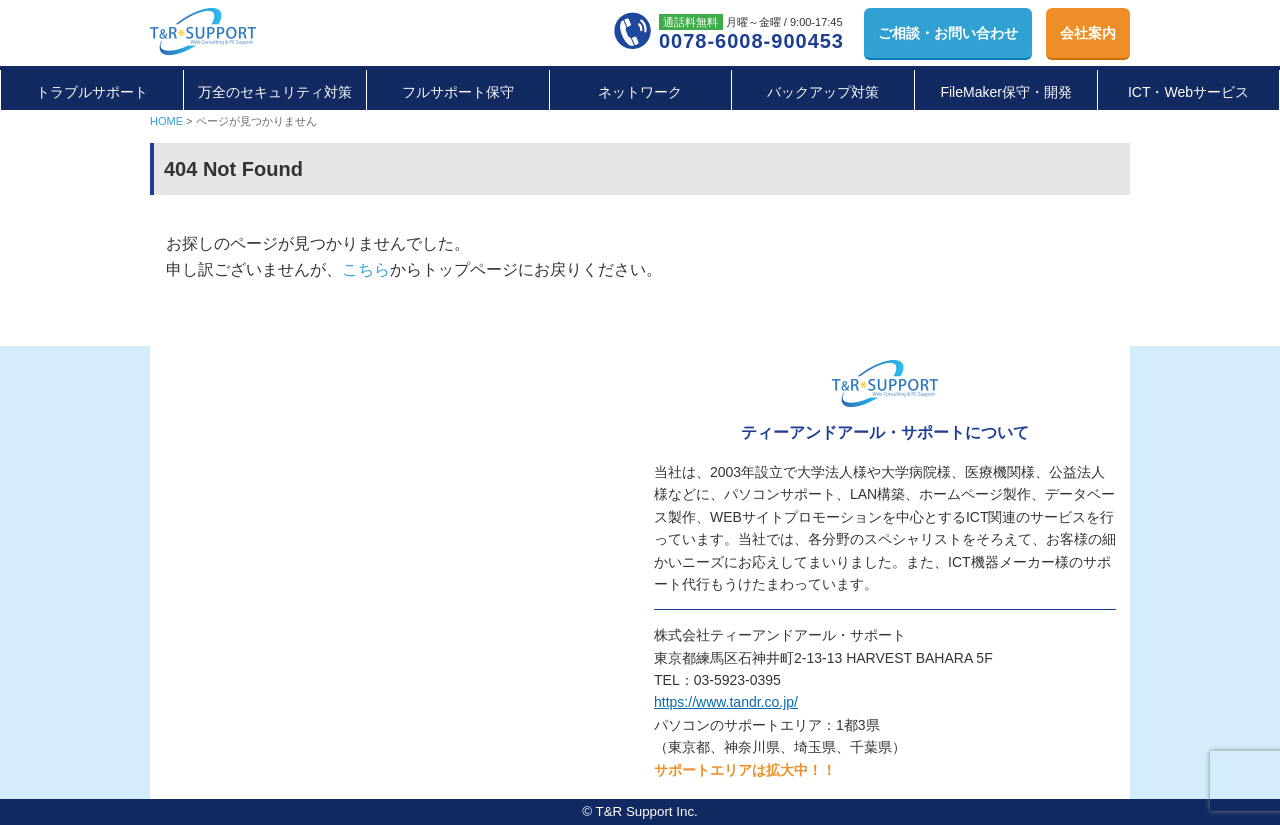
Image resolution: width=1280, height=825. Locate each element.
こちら (366, 269)
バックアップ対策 (823, 92)
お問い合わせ (948, 33)
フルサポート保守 (458, 92)
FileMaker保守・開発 (1005, 92)
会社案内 (1088, 33)
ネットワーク (640, 92)
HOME (166, 121)
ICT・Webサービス (1188, 92)
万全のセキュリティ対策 (275, 92)
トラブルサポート (92, 92)
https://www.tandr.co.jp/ (726, 702)
